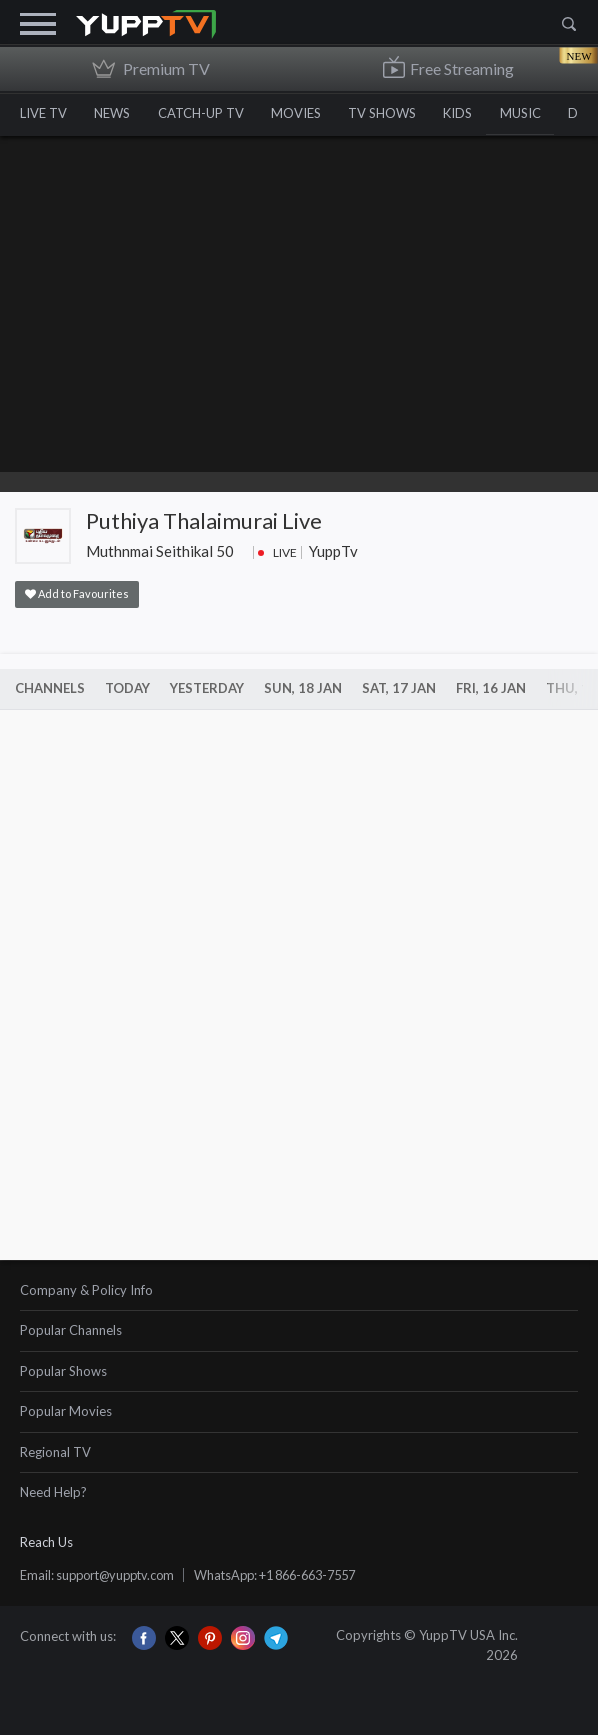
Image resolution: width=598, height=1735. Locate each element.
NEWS (115, 113)
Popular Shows (63, 1371)
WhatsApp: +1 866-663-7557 (293, 1575)
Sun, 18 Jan (303, 688)
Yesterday (207, 688)
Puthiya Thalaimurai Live (204, 520)
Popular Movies (66, 1411)
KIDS (471, 113)
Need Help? (53, 1492)
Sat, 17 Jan (399, 688)
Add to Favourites (77, 593)
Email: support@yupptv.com (102, 1575)
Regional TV (55, 1452)
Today (127, 688)
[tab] (299, 1291)
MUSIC (536, 113)
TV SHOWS (393, 113)
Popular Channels (71, 1330)
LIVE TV (43, 113)
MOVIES (304, 113)
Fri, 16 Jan (491, 688)
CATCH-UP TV (206, 113)
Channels (50, 688)
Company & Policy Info (86, 1290)
